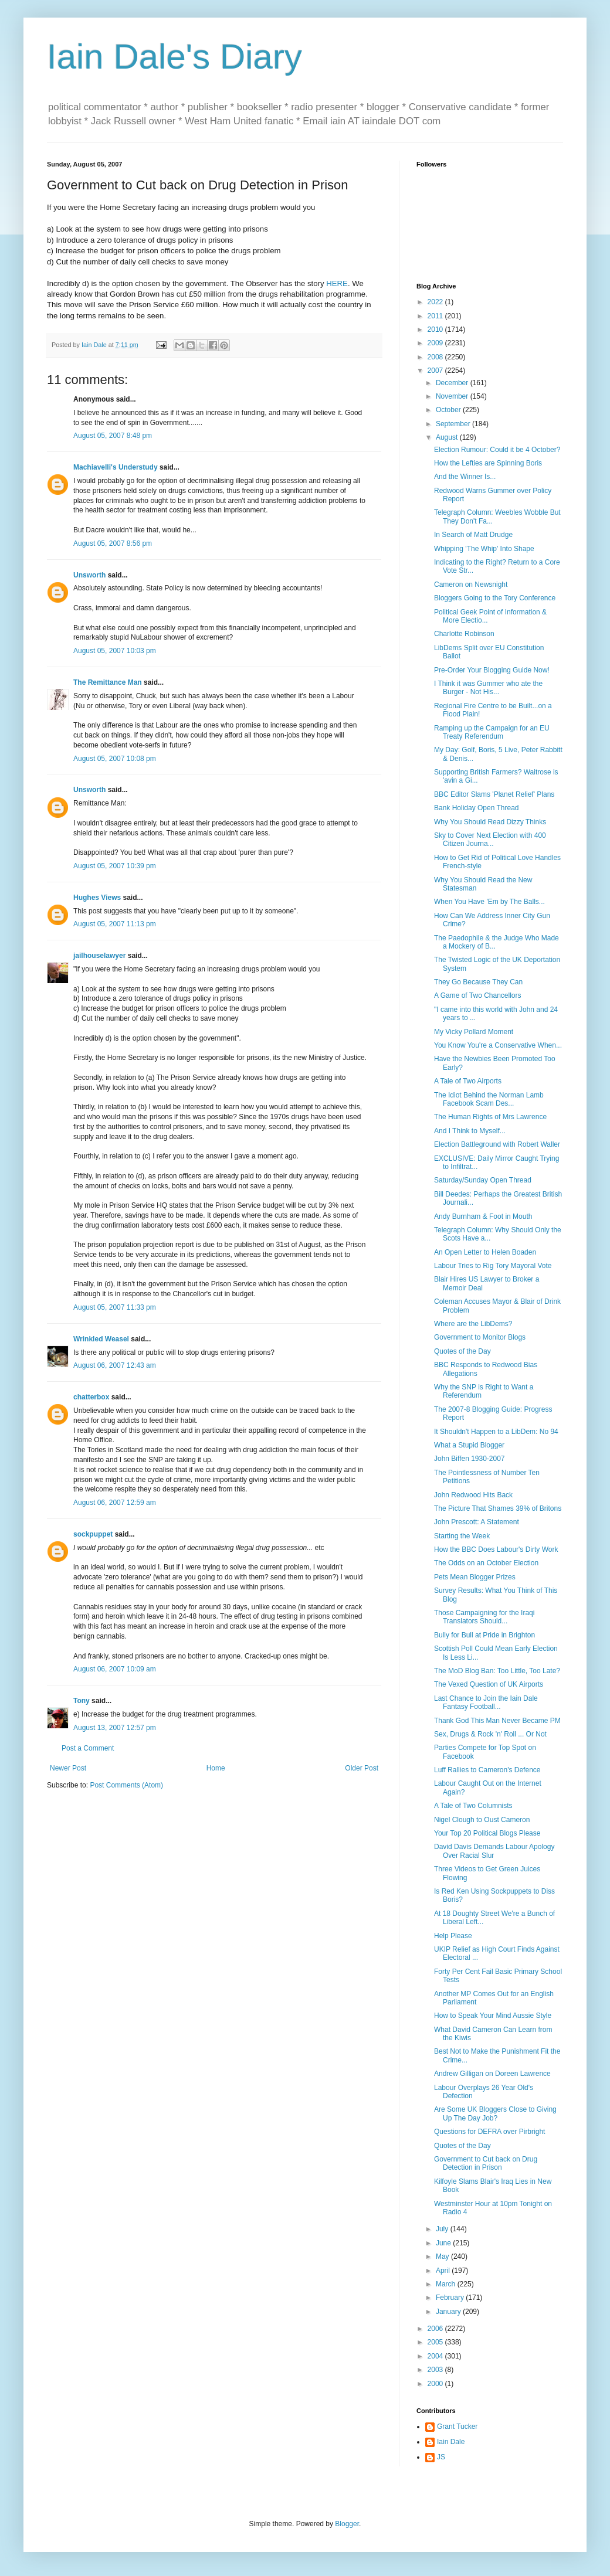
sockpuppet (93, 1534)
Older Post (361, 1768)
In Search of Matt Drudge (473, 535)
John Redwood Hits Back (473, 1495)
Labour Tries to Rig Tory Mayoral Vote (493, 1266)
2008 (436, 357)
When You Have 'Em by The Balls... (489, 902)
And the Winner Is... (465, 477)
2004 (436, 2356)
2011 (436, 316)
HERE (337, 283)
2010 (436, 329)
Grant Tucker (457, 2426)
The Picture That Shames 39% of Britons (497, 1508)
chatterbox (91, 1397)
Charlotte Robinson (464, 634)
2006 (436, 2328)
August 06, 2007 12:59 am (114, 1502)
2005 (436, 2342)
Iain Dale (451, 2442)
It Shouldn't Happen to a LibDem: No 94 (496, 1432)
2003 (436, 2370)
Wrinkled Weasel (101, 1339)
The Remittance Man (107, 682)
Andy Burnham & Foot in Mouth (483, 1216)
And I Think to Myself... (470, 1131)
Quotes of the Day (462, 1351)
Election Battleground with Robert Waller (497, 1144)
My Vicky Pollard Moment (473, 1032)
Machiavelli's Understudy (115, 467)
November (453, 396)
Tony (81, 1701)
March (447, 2284)
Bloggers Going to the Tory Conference (494, 598)
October (449, 410)
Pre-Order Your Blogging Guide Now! (492, 670)
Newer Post (68, 1768)
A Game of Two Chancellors (477, 995)
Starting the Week (462, 1536)
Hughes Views (97, 897)
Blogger (347, 2524)
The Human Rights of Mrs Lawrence (490, 1117)
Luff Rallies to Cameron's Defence (487, 1770)
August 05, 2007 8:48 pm (112, 435)
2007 (436, 370)
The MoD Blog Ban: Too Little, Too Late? (497, 1671)
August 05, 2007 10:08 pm (114, 759)
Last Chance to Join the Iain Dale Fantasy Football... (486, 1702)
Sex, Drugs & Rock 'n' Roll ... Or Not (490, 1734)
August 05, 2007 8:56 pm (112, 543)
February (451, 2297)
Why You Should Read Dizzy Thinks (490, 822)
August (448, 437)
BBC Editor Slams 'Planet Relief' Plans (494, 794)
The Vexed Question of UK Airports (488, 1684)
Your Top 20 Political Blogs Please (487, 1833)
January (449, 2311)
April (444, 2270)
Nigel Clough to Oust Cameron (482, 1820)
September (454, 424)
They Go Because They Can (478, 982)
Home (215, 1768)
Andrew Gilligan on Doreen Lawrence (492, 2073)
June (444, 2243)
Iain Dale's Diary (174, 56)
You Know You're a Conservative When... (498, 1045)
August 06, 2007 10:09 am (114, 1669)
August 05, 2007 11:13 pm (114, 924)
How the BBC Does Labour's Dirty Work (496, 1549)
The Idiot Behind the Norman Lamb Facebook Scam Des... (489, 1099)
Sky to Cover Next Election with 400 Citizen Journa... (490, 839)
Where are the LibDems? (473, 1324)
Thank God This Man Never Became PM (497, 1721)
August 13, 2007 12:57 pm (114, 1728)
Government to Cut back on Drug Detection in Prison (485, 2163)
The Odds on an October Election (486, 1563)
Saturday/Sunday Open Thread (482, 1180)
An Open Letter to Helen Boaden (485, 1252)
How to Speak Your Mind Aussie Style (492, 2015)
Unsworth (89, 575)
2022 (436, 302)
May (443, 2256)
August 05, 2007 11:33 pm (114, 1307)
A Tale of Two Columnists (473, 1806)
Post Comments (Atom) (126, 1785)
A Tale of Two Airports (467, 1081)
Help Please (453, 1936)
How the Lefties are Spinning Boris (488, 463)
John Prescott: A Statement (476, 1522)
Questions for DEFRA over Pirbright (489, 2132)
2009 (436, 343)
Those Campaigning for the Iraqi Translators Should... (484, 1617)
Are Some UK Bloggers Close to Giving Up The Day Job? (495, 2113)
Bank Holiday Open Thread (476, 808)
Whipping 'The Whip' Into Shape (484, 549)
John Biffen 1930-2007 (469, 1458)
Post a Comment (88, 1748)
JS (441, 2457)
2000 (436, 2384)
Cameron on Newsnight (470, 584)
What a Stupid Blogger (469, 1445)
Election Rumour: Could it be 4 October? (497, 450)
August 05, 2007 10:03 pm (114, 651)
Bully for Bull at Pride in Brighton (484, 1635)
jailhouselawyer (99, 955)
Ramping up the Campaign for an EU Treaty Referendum (492, 732)
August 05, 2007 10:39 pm (114, 866)
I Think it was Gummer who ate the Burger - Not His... (488, 687)
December (453, 383)
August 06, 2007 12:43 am (114, 1365)
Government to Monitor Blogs (480, 1337)
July (443, 2229)
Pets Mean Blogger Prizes (475, 1577)
